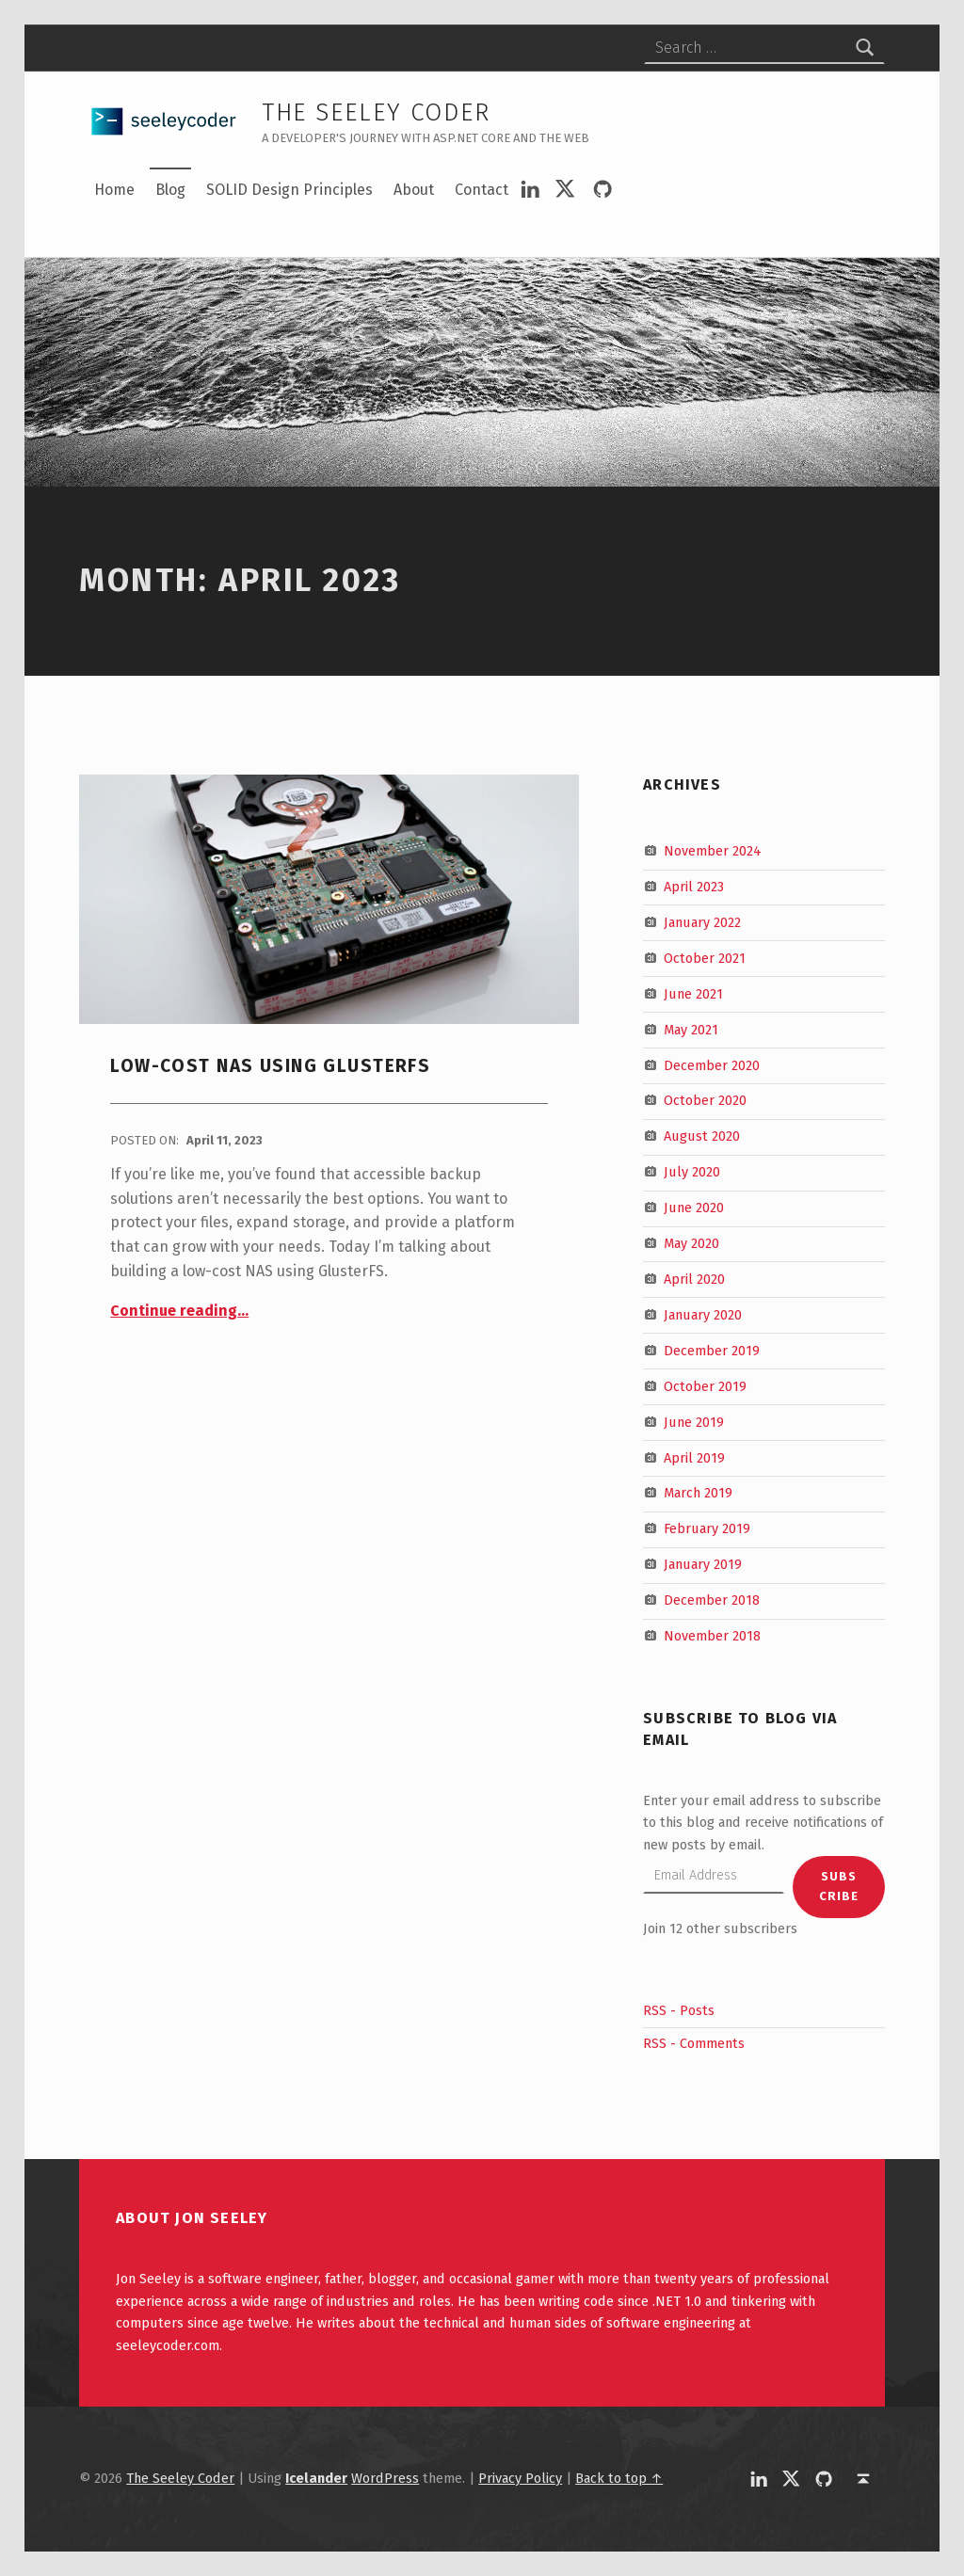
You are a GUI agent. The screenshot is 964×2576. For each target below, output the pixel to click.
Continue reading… (179, 1311)
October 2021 (705, 958)
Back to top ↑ (619, 2478)
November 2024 (713, 850)
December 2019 (712, 1350)
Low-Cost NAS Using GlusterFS (270, 1066)
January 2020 (703, 1314)
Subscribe (838, 1886)
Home (114, 190)
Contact (481, 190)
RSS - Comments (694, 2043)
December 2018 (712, 1600)
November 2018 (712, 1635)
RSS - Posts (679, 2010)
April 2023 (694, 886)
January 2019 (703, 1564)
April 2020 (694, 1279)
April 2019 (694, 1456)
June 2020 (694, 1207)
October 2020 (705, 1100)
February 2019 (707, 1528)
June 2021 (693, 993)
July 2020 (692, 1171)
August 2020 (702, 1136)
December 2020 (712, 1064)
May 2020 (691, 1243)
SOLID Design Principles (289, 190)
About (414, 190)
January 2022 (702, 922)
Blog (170, 190)
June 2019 (694, 1421)
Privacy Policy (520, 2478)
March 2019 (698, 1492)
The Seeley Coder (376, 112)
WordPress (385, 2478)
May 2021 (691, 1028)
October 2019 (705, 1385)
